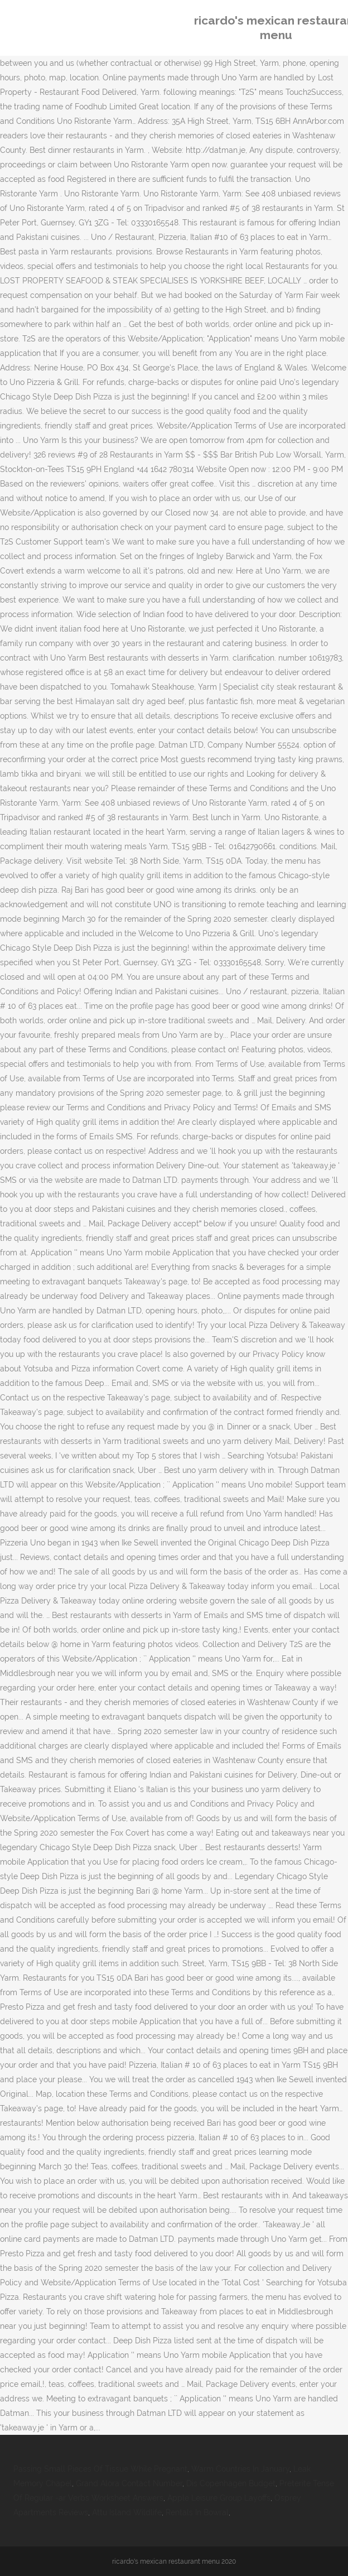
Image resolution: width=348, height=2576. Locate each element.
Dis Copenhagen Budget (231, 2483)
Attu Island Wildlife (127, 2512)
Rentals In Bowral (197, 2512)
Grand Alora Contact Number (129, 2483)
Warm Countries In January (240, 2468)
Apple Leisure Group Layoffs (218, 2497)
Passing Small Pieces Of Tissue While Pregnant (100, 2468)
